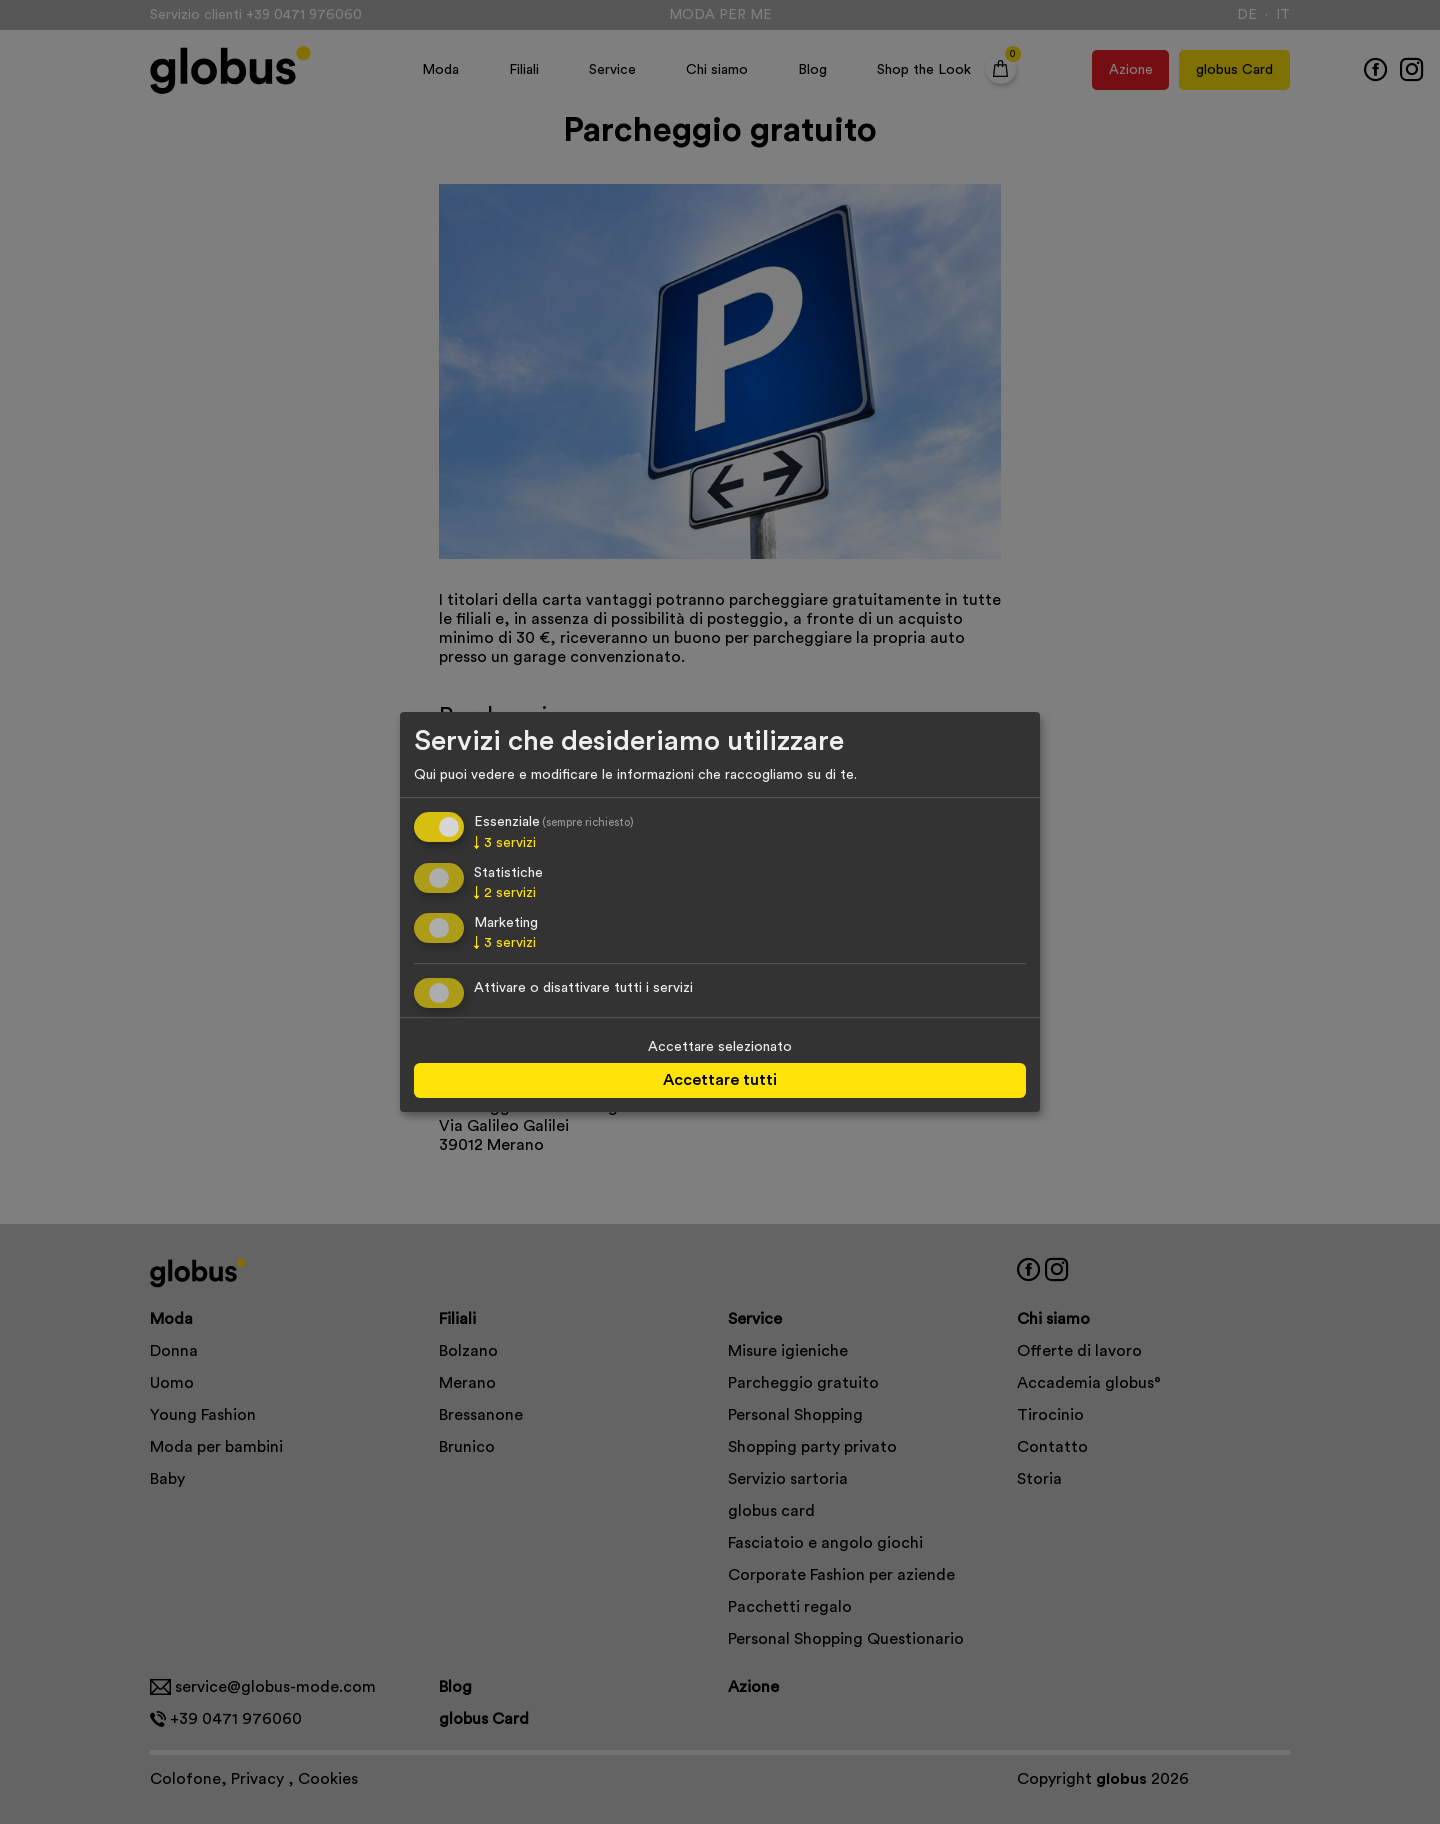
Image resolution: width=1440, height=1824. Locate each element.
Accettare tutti (720, 1080)
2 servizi (505, 893)
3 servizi (505, 844)
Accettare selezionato (720, 1047)
